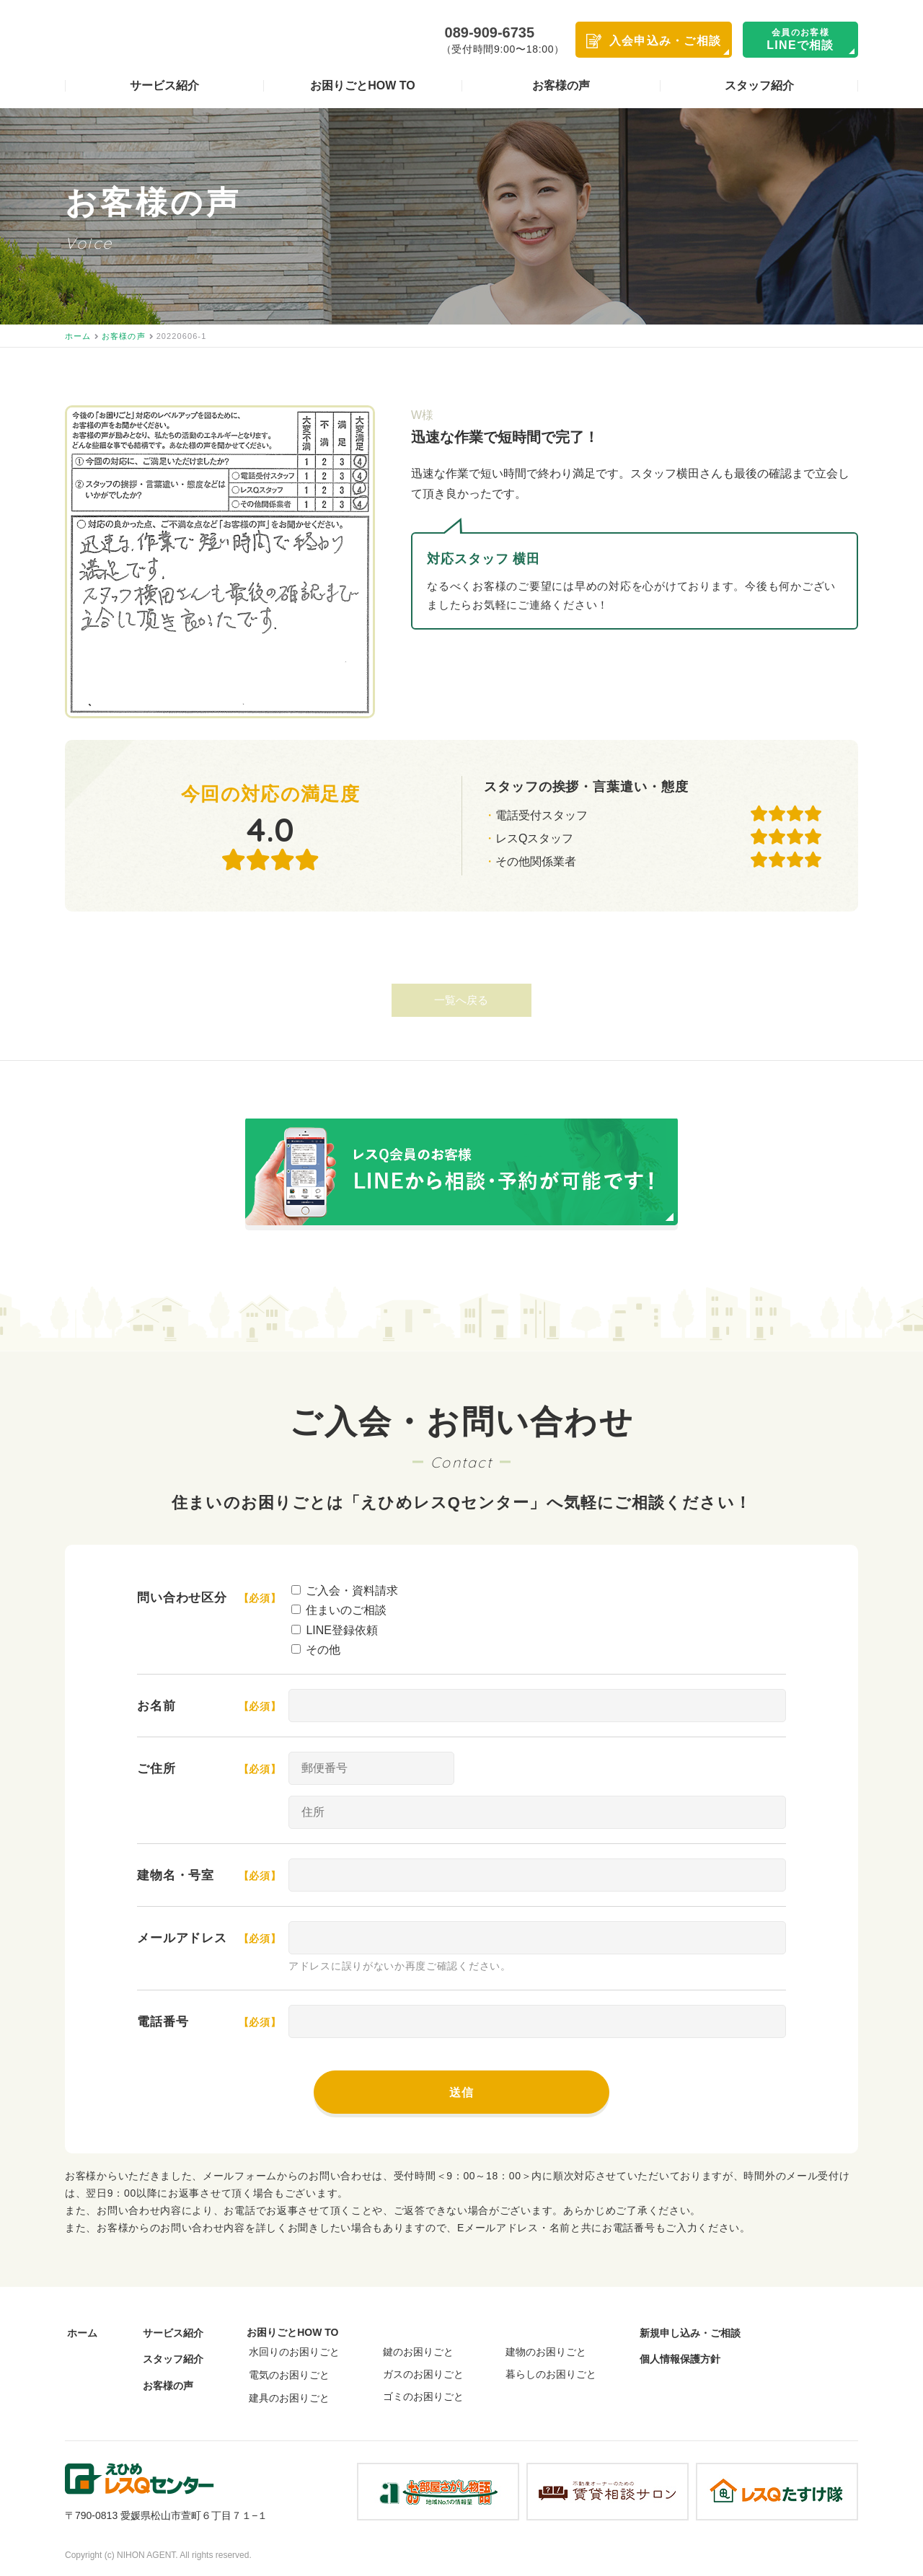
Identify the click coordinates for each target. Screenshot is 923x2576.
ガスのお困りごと (421, 2375)
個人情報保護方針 (682, 2359)
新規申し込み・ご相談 (692, 2333)
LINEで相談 (800, 38)
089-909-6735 (490, 32)
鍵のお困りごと (416, 2353)
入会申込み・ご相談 (665, 41)
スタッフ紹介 (759, 86)
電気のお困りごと (284, 2375)
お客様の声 (561, 86)
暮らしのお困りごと (551, 2375)
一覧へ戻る (462, 1000)
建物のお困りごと (546, 2353)
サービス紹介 (164, 86)
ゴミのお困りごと (421, 2398)
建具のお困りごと (284, 2397)
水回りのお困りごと (289, 2352)
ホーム (80, 2333)
